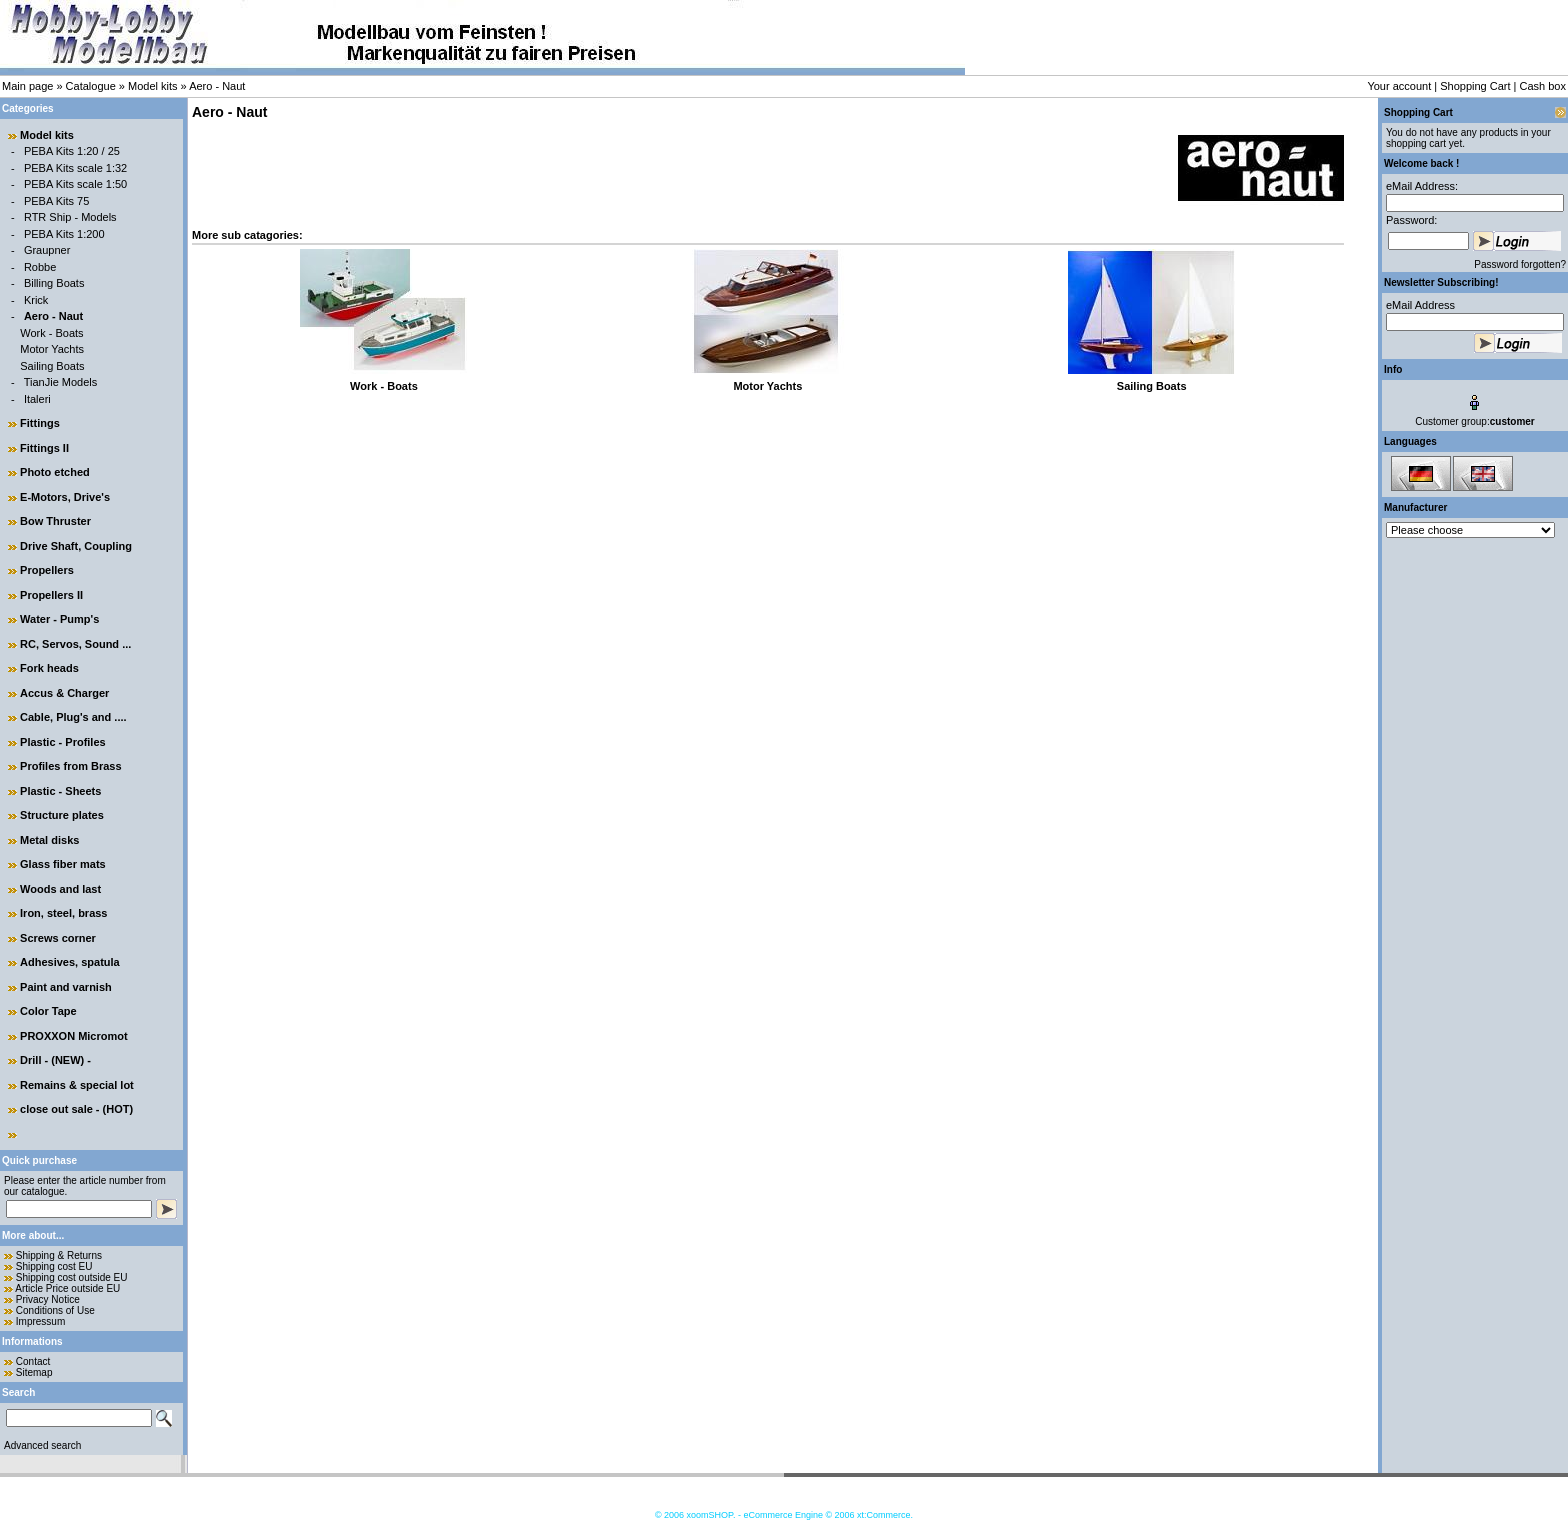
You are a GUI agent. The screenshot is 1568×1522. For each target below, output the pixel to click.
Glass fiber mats (63, 864)
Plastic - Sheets (60, 791)
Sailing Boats (52, 366)
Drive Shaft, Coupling (76, 546)
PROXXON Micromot (74, 1036)
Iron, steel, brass (63, 913)
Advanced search (42, 1445)
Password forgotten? (1520, 264)
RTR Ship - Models (70, 217)
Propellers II (51, 595)
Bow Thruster (55, 521)
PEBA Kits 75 (56, 201)
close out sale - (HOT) (76, 1109)
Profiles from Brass (70, 766)
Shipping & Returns (59, 1255)
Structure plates (62, 815)
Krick (36, 300)
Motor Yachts (52, 349)
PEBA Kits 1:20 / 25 (72, 151)
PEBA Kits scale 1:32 (75, 168)
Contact (33, 1361)
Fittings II (44, 448)
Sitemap (34, 1372)
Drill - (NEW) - (55, 1060)
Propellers (47, 570)
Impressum (40, 1321)
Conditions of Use (55, 1310)
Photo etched (55, 472)
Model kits (153, 86)
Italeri (37, 399)
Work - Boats (51, 333)
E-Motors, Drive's (65, 497)
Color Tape (48, 1011)
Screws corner (58, 938)
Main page (27, 86)
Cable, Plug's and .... (73, 717)
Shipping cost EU (54, 1266)
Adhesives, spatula (70, 962)
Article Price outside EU (67, 1288)
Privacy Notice (48, 1299)
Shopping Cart (1475, 86)
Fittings (40, 423)
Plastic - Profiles (63, 742)
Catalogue (91, 86)
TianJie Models (61, 382)
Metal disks (49, 840)
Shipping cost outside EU (72, 1277)
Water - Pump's (59, 619)
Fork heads (49, 668)
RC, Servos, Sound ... (75, 644)
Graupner (47, 250)
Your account (1399, 86)
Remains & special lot (77, 1085)
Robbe (40, 267)
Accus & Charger (64, 693)
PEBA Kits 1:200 (64, 234)
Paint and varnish (66, 987)
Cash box (1543, 86)
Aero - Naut (217, 86)
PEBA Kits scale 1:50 (75, 184)
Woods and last (60, 889)
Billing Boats (54, 283)
